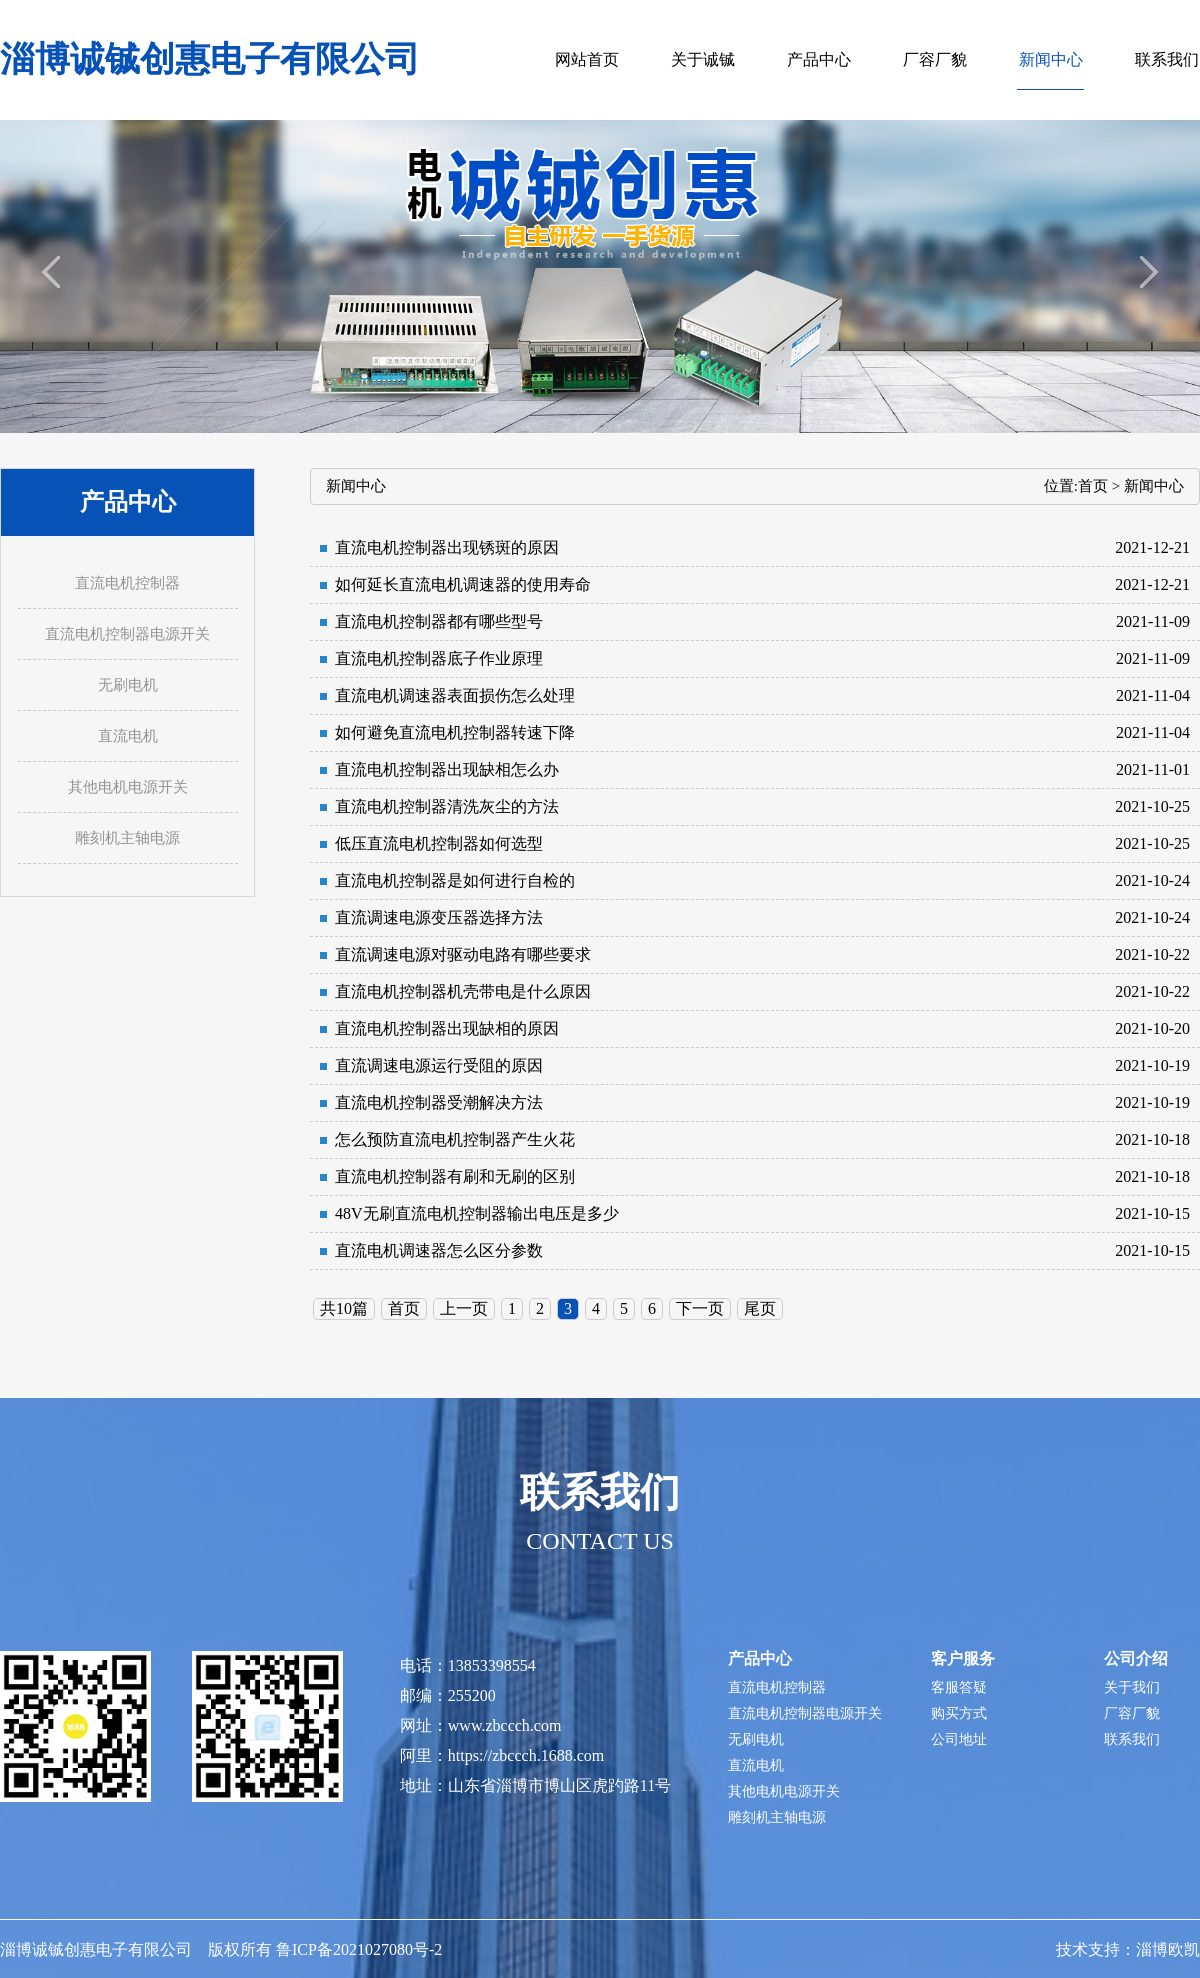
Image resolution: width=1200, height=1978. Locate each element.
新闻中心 (1154, 486)
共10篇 (344, 1308)
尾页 (760, 1308)
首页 (1093, 486)
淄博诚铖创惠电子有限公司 (210, 59)
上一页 (464, 1308)
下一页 (700, 1308)
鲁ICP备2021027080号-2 (359, 1949)
